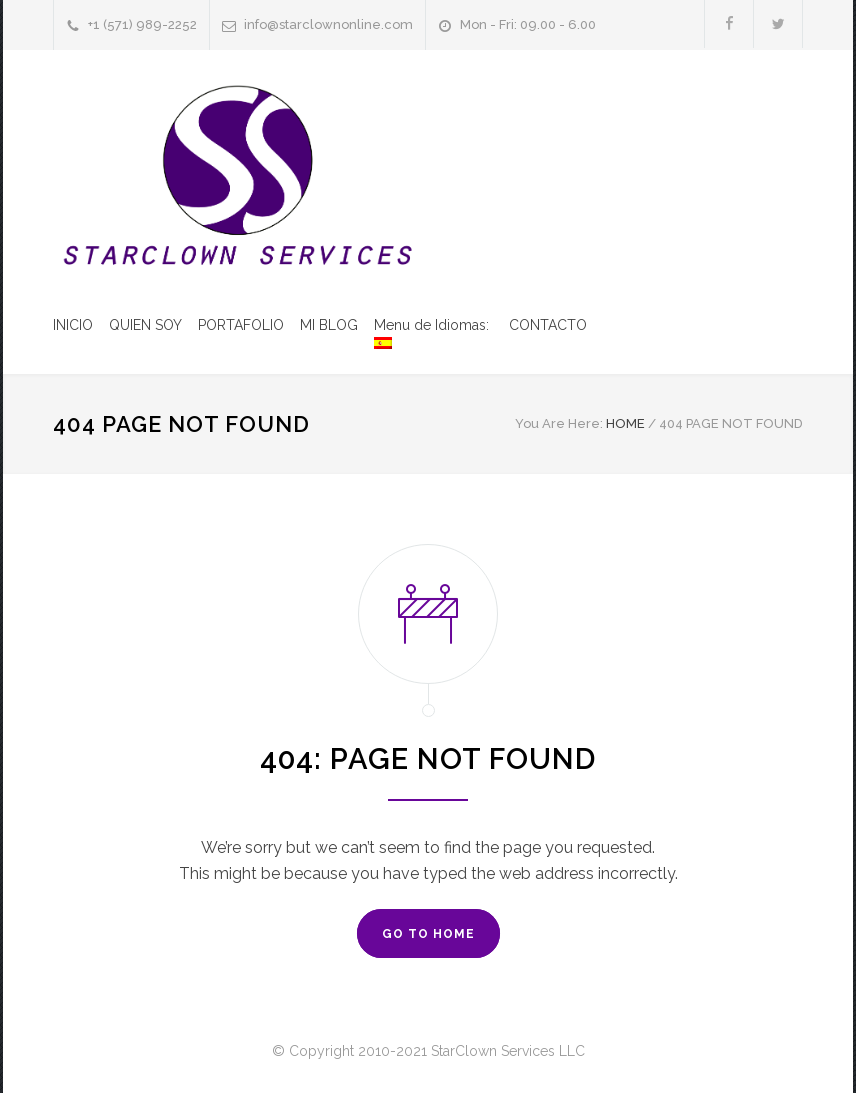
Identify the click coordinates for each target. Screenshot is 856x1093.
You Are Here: (559, 423)
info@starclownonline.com (328, 24)
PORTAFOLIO (241, 325)
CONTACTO (548, 325)
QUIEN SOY (145, 325)
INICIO (73, 325)
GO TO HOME (428, 934)
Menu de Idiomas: (433, 333)
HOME (625, 423)
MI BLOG (329, 325)
